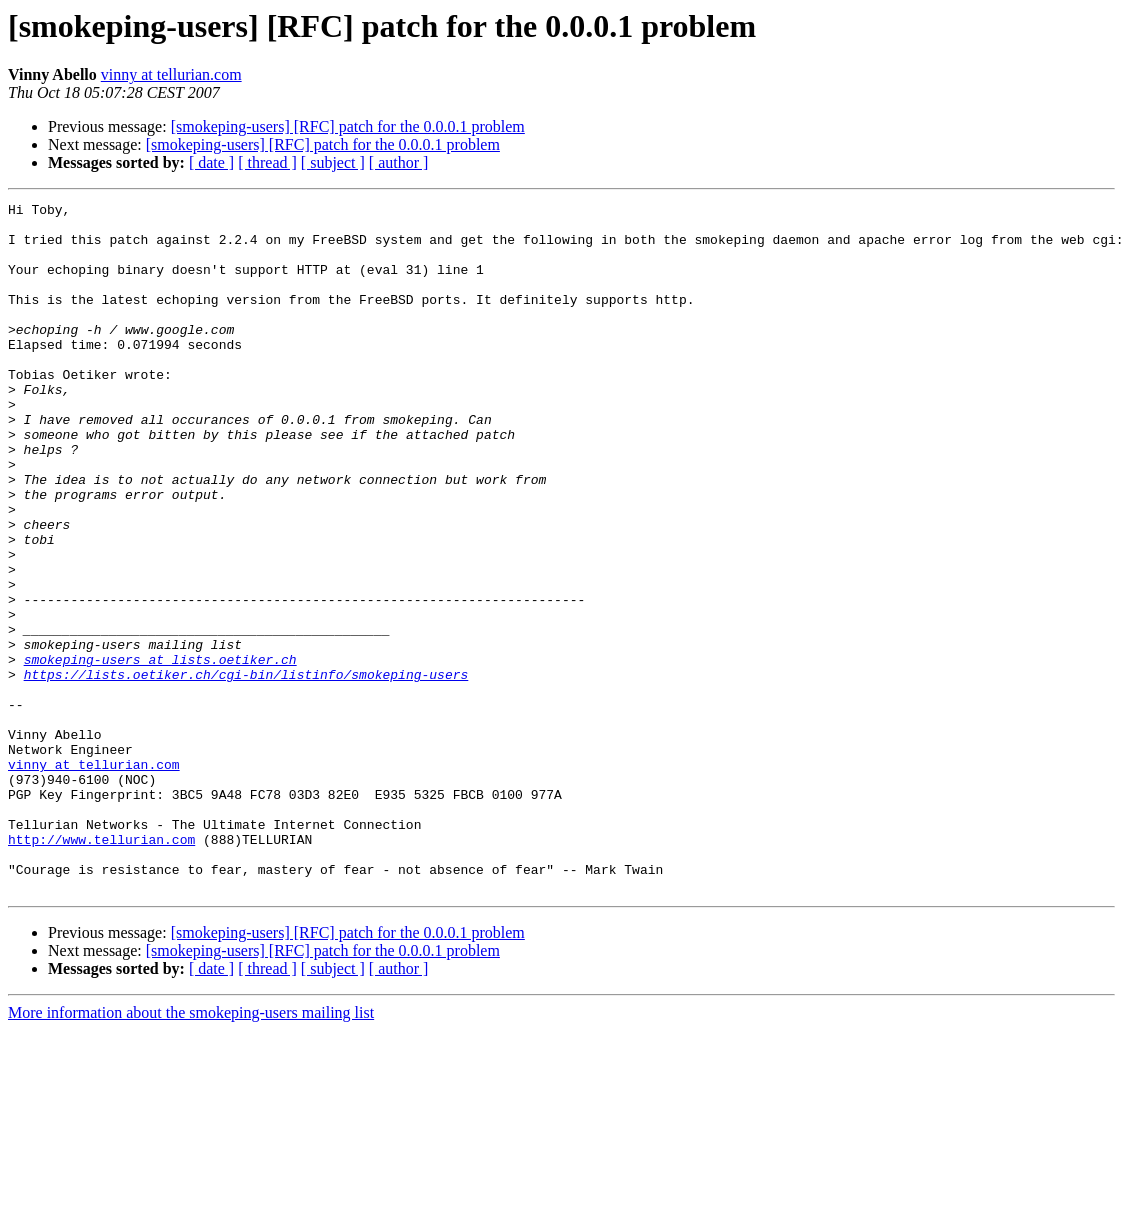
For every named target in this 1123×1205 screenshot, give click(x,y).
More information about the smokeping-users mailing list (191, 1150)
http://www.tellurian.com (101, 968)
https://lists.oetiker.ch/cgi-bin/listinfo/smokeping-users (246, 770)
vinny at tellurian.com (171, 74)
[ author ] (399, 162)
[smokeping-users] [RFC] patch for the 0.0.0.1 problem (348, 126)
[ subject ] (333, 162)
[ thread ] (267, 162)
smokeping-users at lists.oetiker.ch (160, 752)
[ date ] (211, 162)
